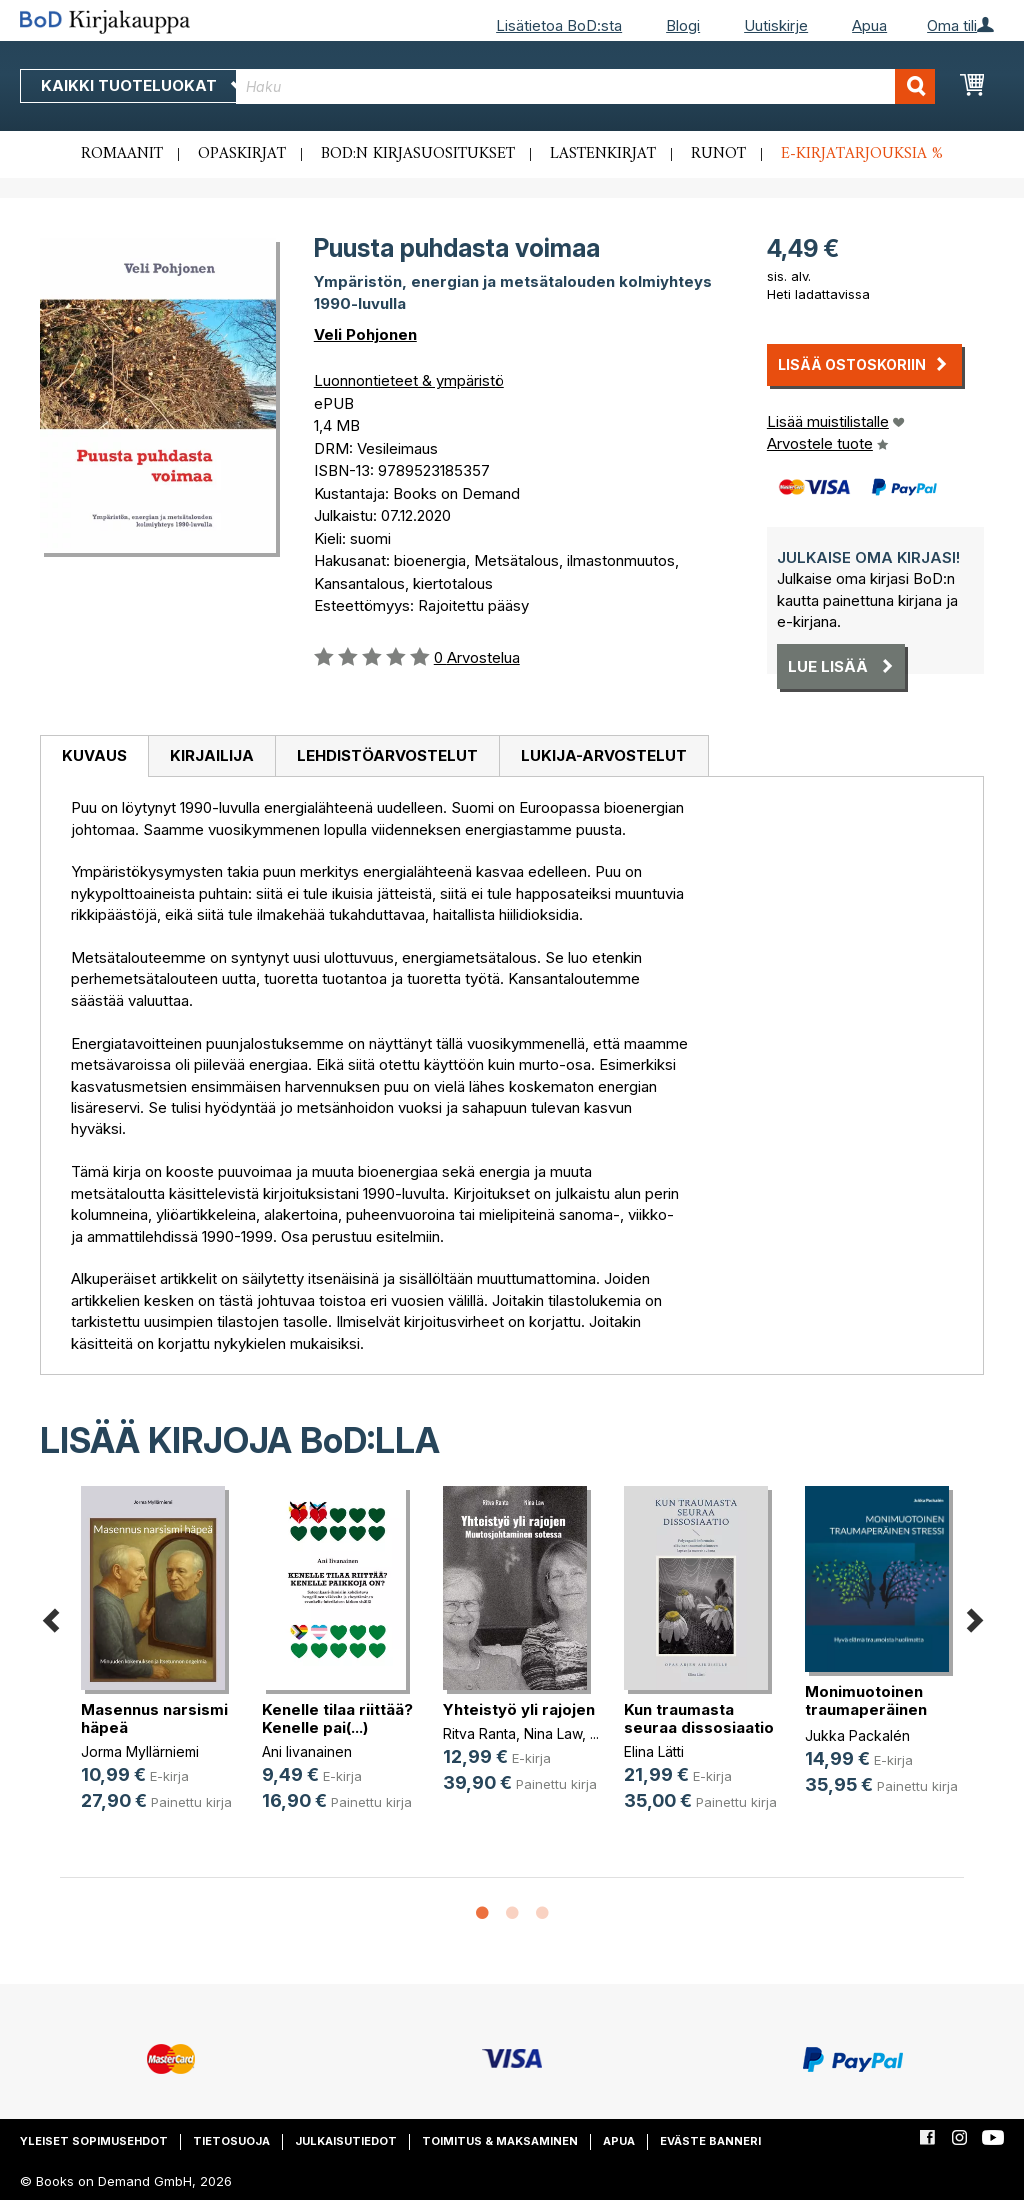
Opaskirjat (242, 154)
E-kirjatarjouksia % (862, 154)
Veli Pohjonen (365, 334)
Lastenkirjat (603, 154)
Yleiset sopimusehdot (94, 2141)
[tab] (94, 757)
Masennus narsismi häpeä (154, 1718)
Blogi (683, 25)
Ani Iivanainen (307, 1751)
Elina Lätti (654, 1751)
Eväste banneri (710, 2141)
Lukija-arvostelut (604, 755)
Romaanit (122, 154)
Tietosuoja (231, 2141)
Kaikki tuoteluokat (143, 85)
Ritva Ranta (479, 1733)
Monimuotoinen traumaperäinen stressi (866, 1709)
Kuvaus (94, 755)
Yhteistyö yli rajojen (519, 1709)
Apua (869, 25)
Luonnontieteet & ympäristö (409, 380)
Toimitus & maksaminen (500, 2141)
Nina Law (553, 1733)
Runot (718, 154)
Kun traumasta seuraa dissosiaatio (699, 1718)
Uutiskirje (776, 25)
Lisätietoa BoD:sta (559, 25)
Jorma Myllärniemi (140, 1751)
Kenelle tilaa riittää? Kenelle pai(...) (337, 1718)
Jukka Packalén (857, 1735)
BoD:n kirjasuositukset (418, 154)
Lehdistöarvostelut (387, 755)
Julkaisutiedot (346, 2141)
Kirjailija (212, 755)
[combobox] (585, 86)
